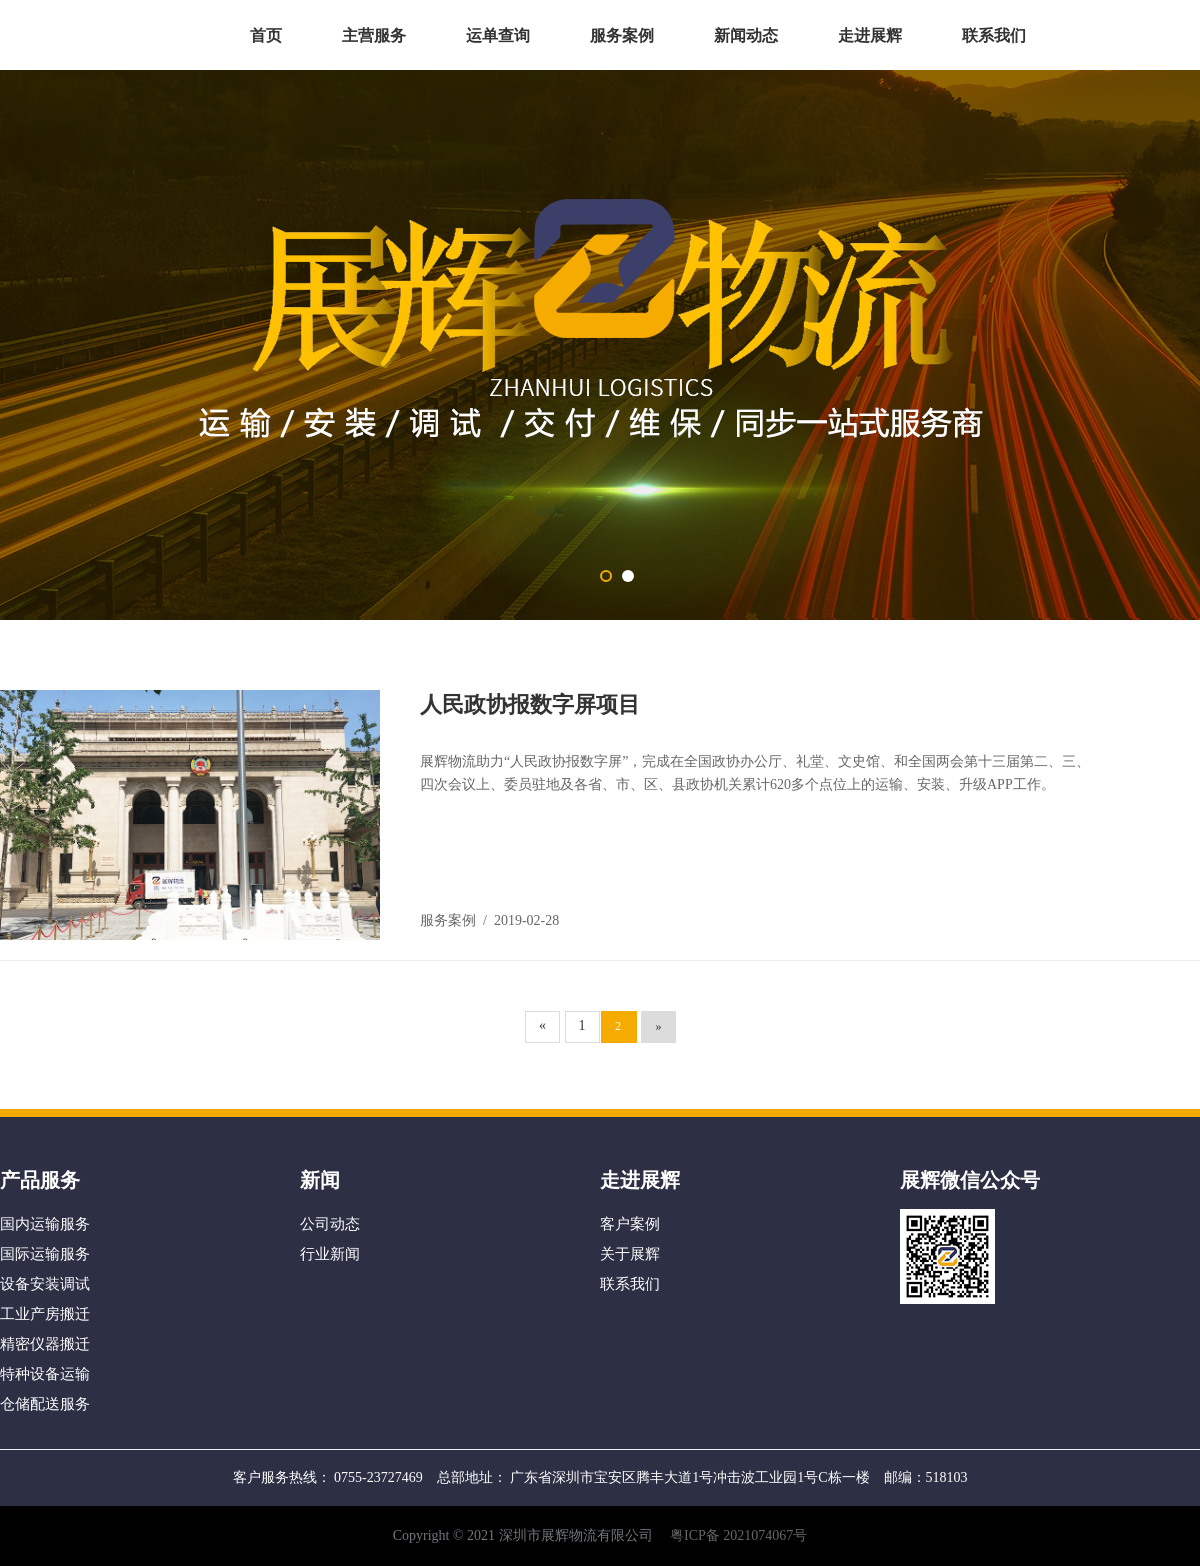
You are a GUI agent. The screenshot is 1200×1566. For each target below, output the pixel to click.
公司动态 (330, 1224)
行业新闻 (330, 1254)
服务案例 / (457, 920)
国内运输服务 (45, 1224)
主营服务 (374, 35)
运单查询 (498, 35)
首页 (266, 35)
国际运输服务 (45, 1254)
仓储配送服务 (45, 1404)
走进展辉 (870, 35)
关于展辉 (630, 1254)
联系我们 (994, 35)
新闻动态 (746, 35)
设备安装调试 (45, 1284)
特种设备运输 (45, 1374)
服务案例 (622, 35)
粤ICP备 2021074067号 (738, 1535)
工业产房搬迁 (45, 1314)
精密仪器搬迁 (45, 1344)
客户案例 (630, 1224)
